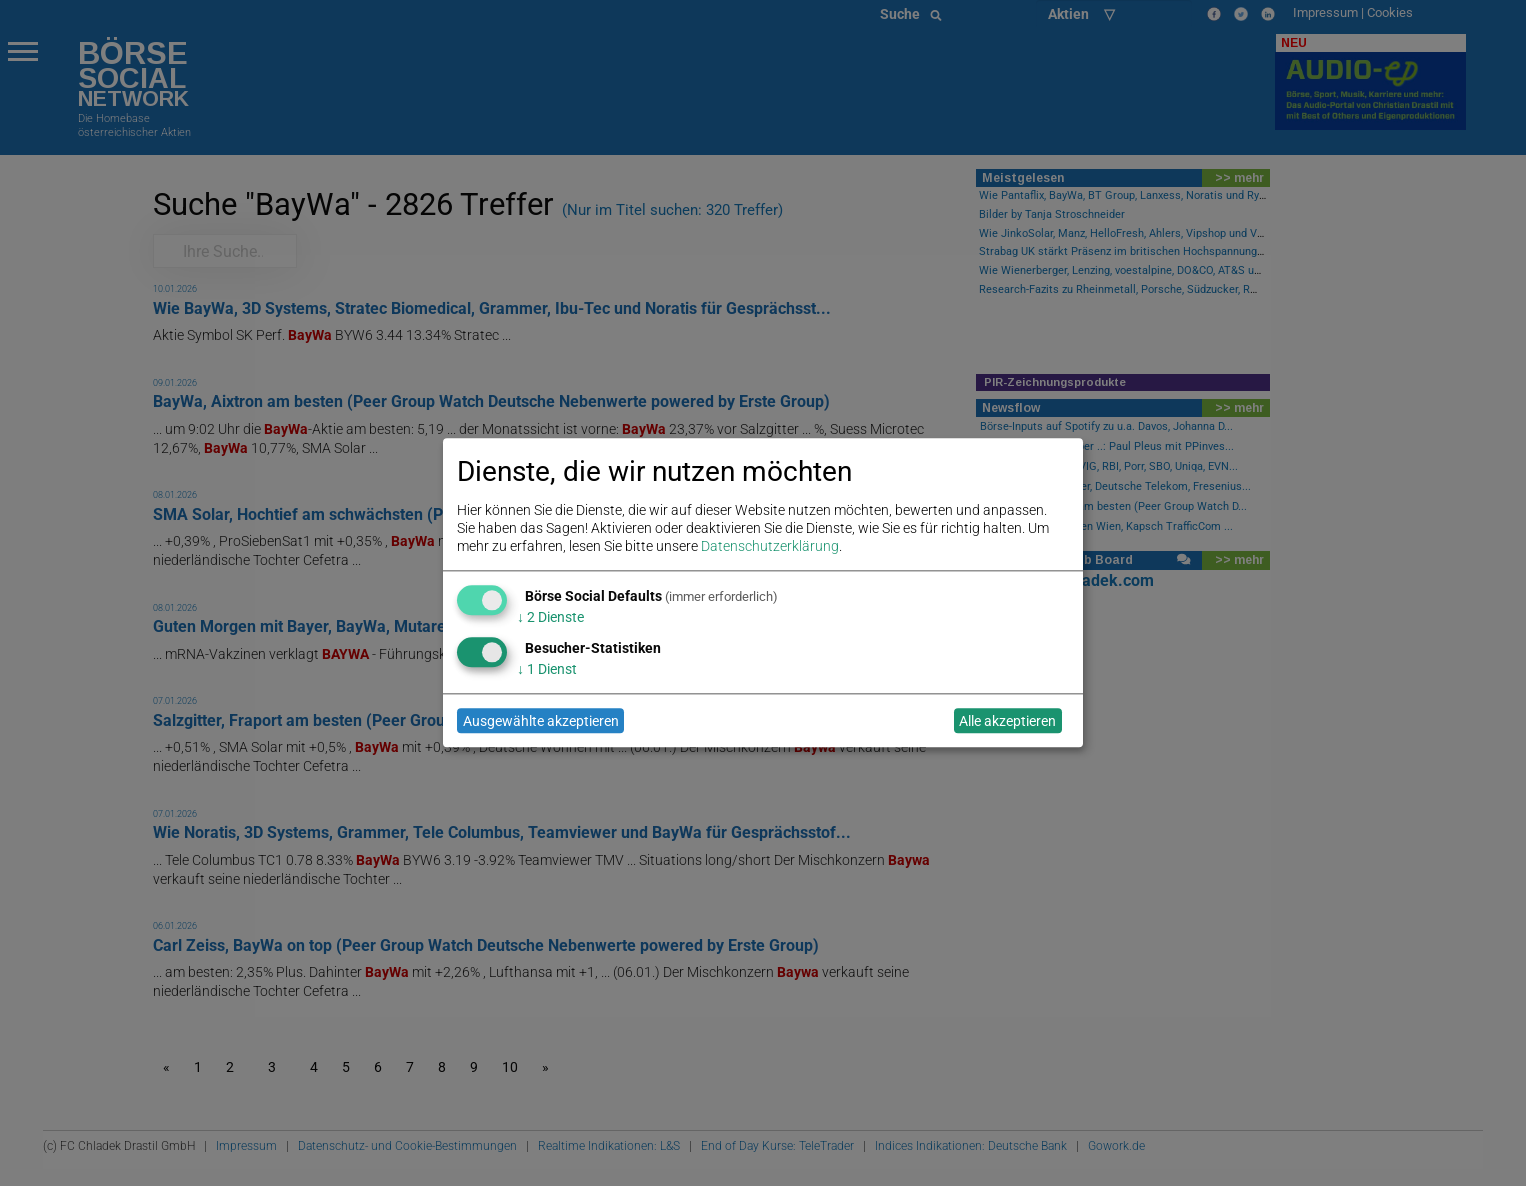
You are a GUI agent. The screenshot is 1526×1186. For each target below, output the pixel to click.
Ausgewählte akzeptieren (541, 721)
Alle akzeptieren (1007, 721)
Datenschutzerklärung (770, 547)
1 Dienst (547, 669)
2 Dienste (550, 617)
